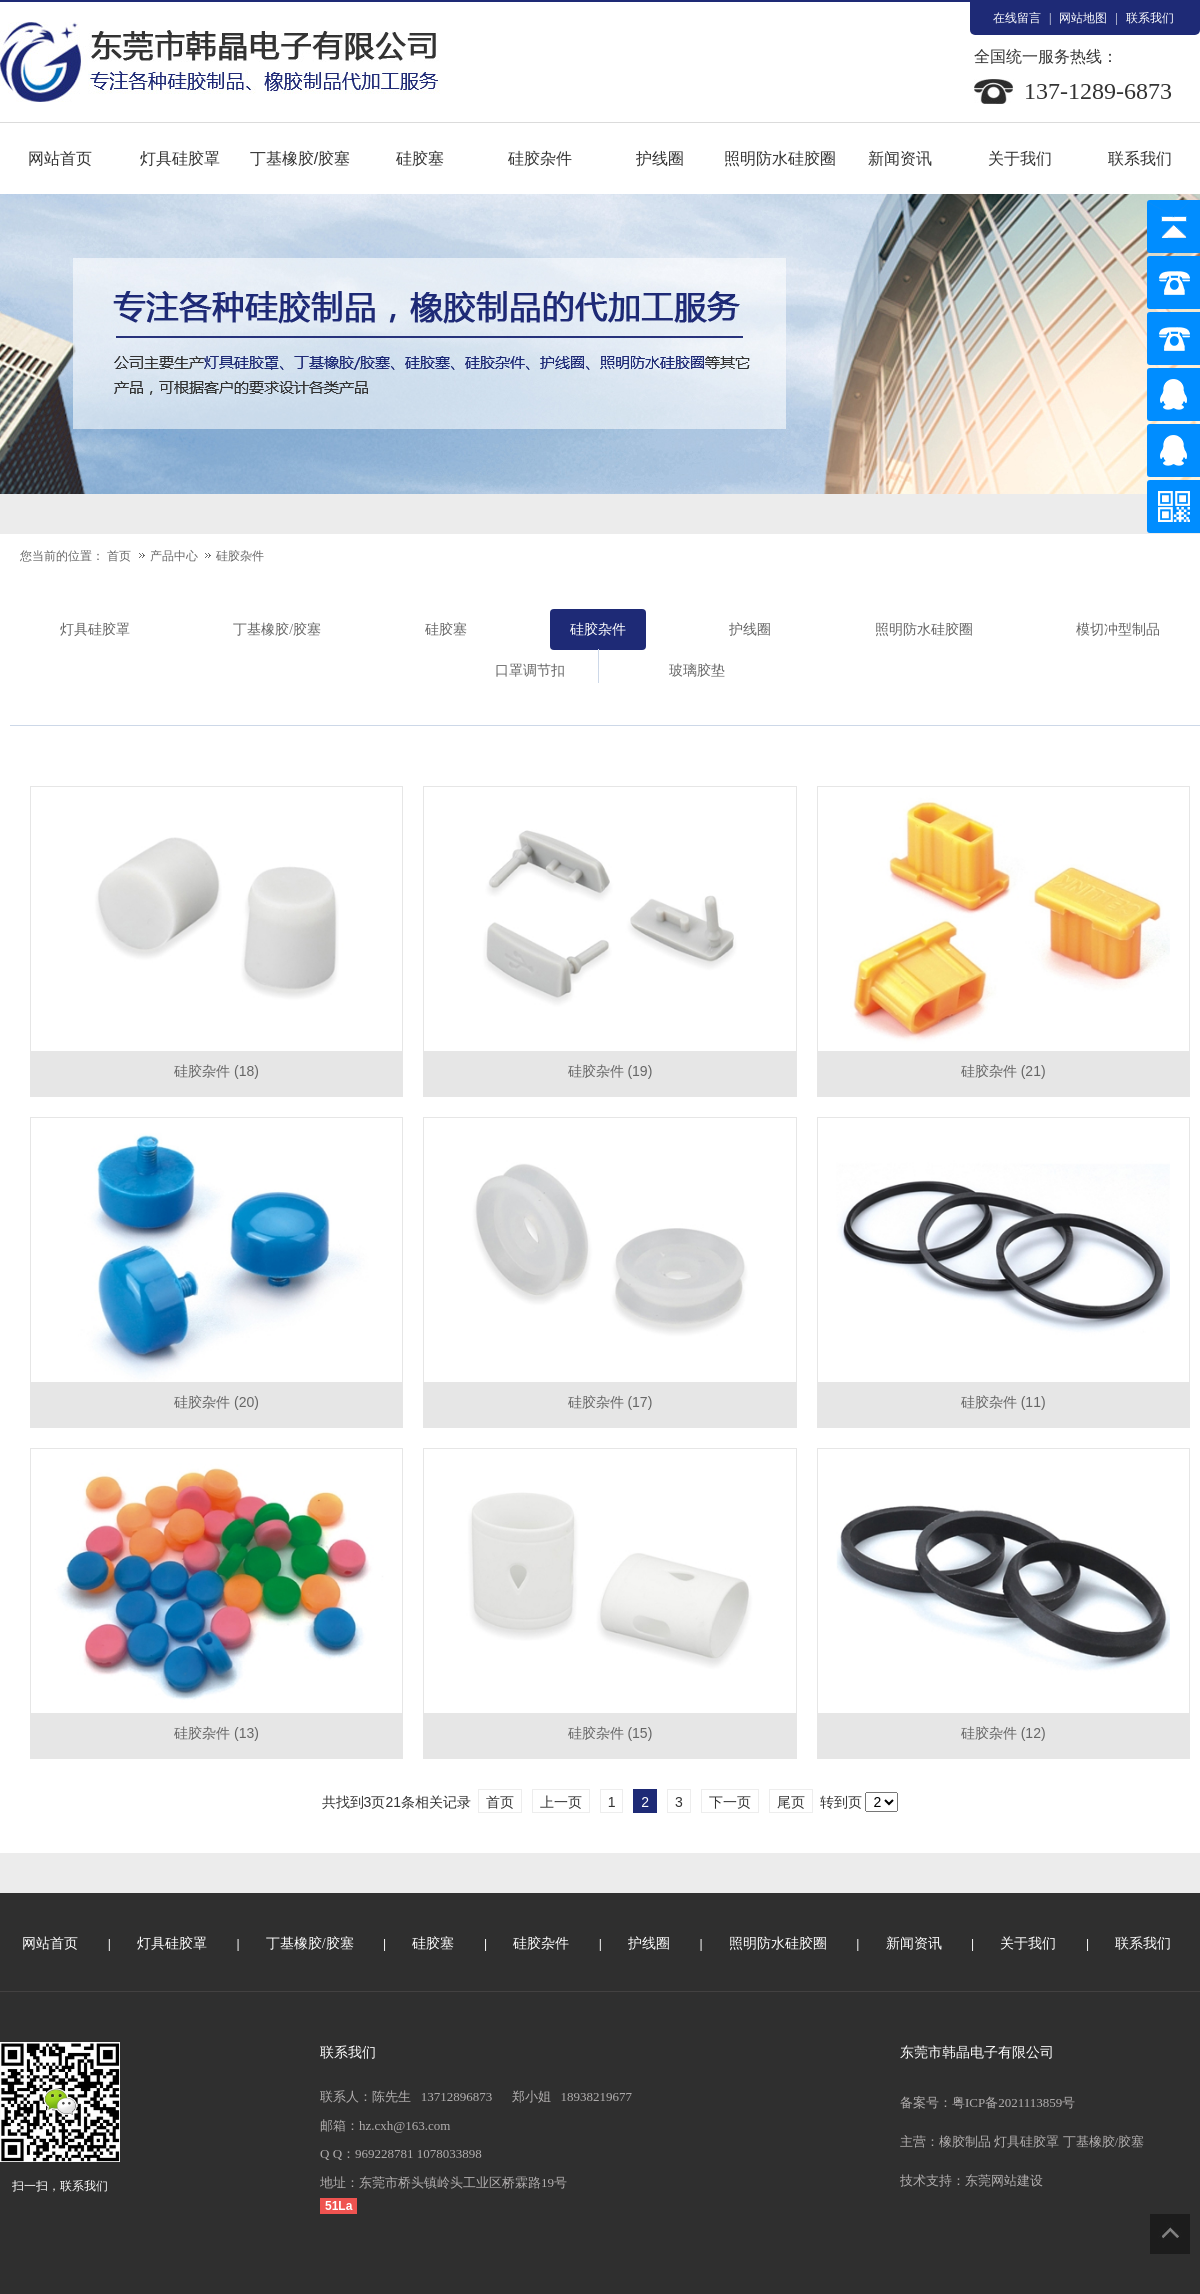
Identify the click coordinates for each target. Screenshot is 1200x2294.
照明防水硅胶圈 (780, 158)
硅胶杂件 (540, 158)
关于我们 (1020, 158)
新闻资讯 (900, 158)
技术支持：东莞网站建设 (971, 2180)
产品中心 (175, 556)
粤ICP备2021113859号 (1013, 2102)
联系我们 (1150, 18)
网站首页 (60, 158)
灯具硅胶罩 (180, 158)
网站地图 (1083, 18)
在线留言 (1017, 18)
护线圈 (660, 158)
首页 (119, 556)
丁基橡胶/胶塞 (300, 158)
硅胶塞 (420, 158)
